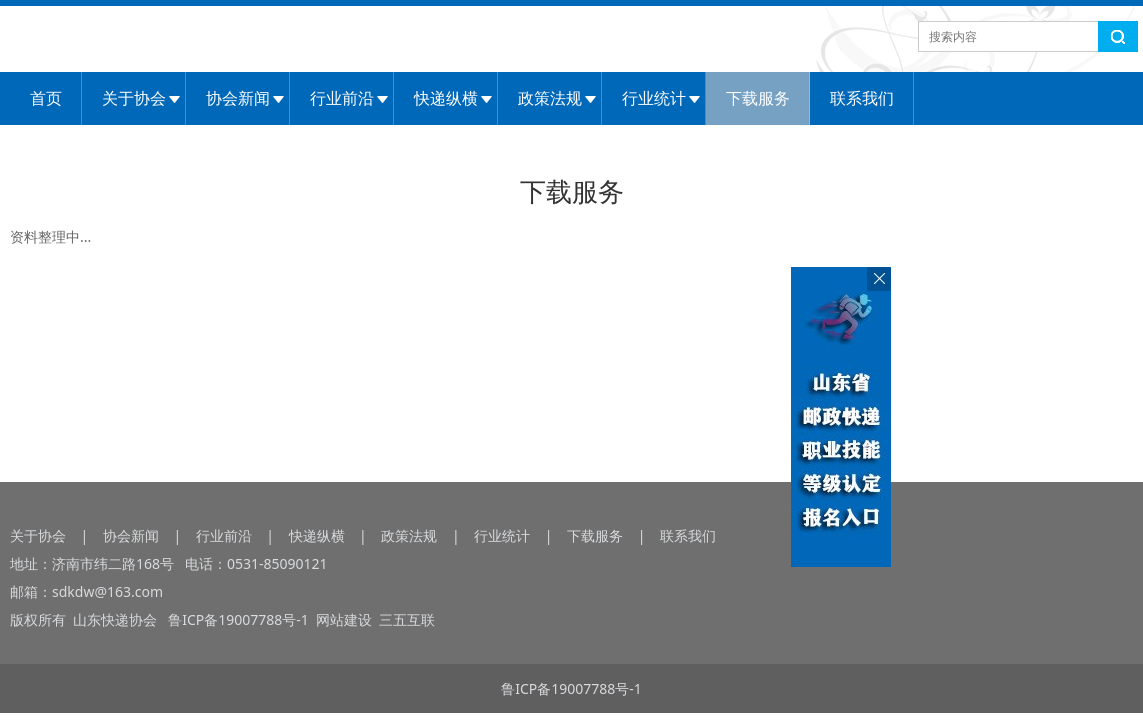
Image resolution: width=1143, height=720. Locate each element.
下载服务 (758, 98)
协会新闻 (238, 98)
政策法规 (550, 98)
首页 (46, 98)
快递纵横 (446, 98)
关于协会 (134, 98)
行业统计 (654, 98)
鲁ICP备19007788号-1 (241, 619)
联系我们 (862, 98)
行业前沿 (342, 98)
